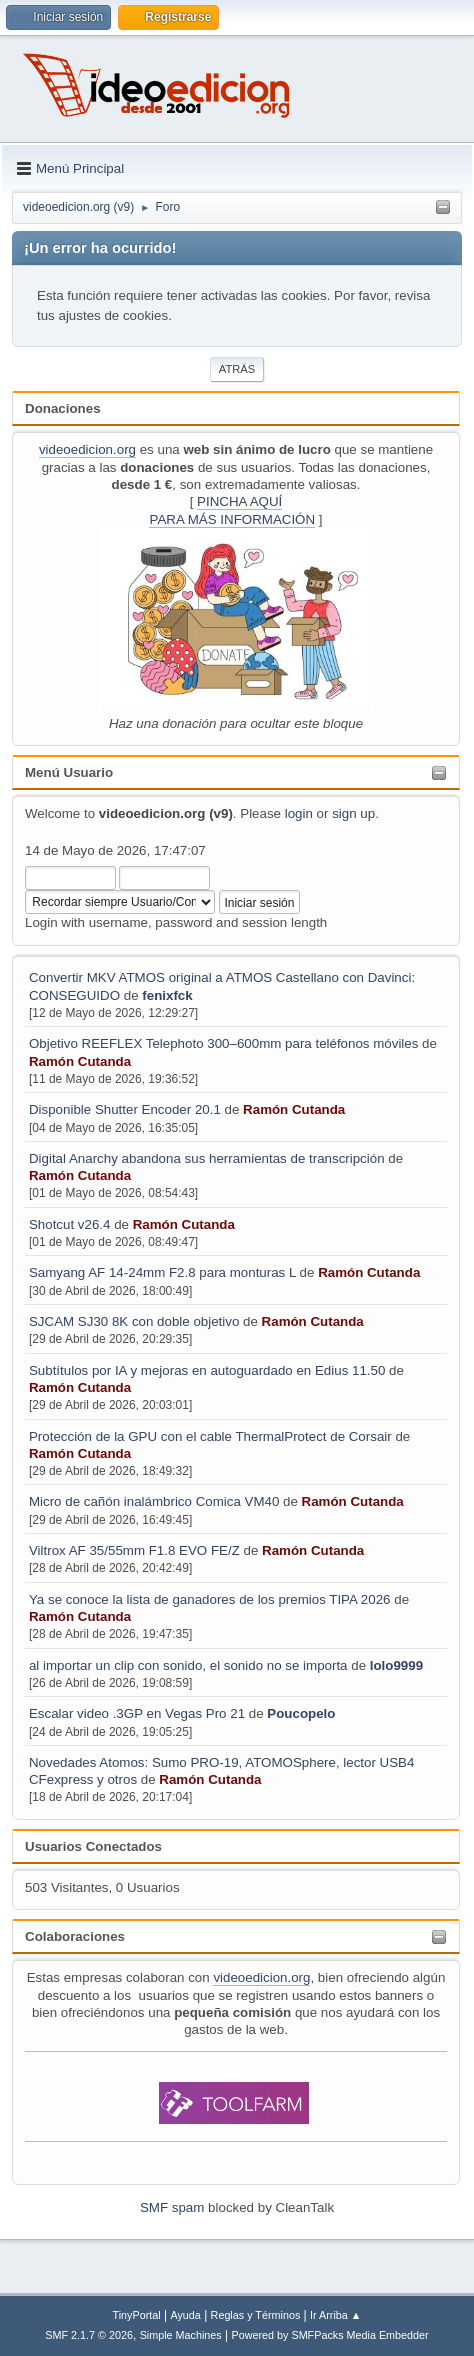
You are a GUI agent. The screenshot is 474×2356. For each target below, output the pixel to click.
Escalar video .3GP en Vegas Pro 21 (137, 1713)
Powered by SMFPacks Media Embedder (330, 2335)
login (299, 813)
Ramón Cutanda (80, 1061)
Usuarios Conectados (93, 1846)
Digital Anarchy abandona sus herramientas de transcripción (208, 1158)
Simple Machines (181, 2335)
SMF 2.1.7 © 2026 (89, 2335)
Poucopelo (301, 1713)
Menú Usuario (69, 772)
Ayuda (185, 2315)
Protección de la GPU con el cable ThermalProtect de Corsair (210, 1436)
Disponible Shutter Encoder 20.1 (125, 1109)
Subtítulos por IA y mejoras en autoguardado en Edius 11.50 (207, 1370)
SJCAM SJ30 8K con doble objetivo (134, 1321)
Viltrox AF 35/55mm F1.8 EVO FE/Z (134, 1550)
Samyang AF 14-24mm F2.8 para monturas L (162, 1272)
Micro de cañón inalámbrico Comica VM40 (154, 1501)
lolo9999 (396, 1665)
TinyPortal (137, 2315)
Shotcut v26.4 (70, 1224)
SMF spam (172, 2207)
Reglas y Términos (256, 2315)
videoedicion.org (87, 449)
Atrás (237, 369)
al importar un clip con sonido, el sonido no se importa (188, 1665)
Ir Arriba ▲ (335, 2315)
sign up (353, 813)
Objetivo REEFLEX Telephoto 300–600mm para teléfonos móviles (223, 1043)
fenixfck (167, 995)
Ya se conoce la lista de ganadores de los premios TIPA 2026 (210, 1599)
